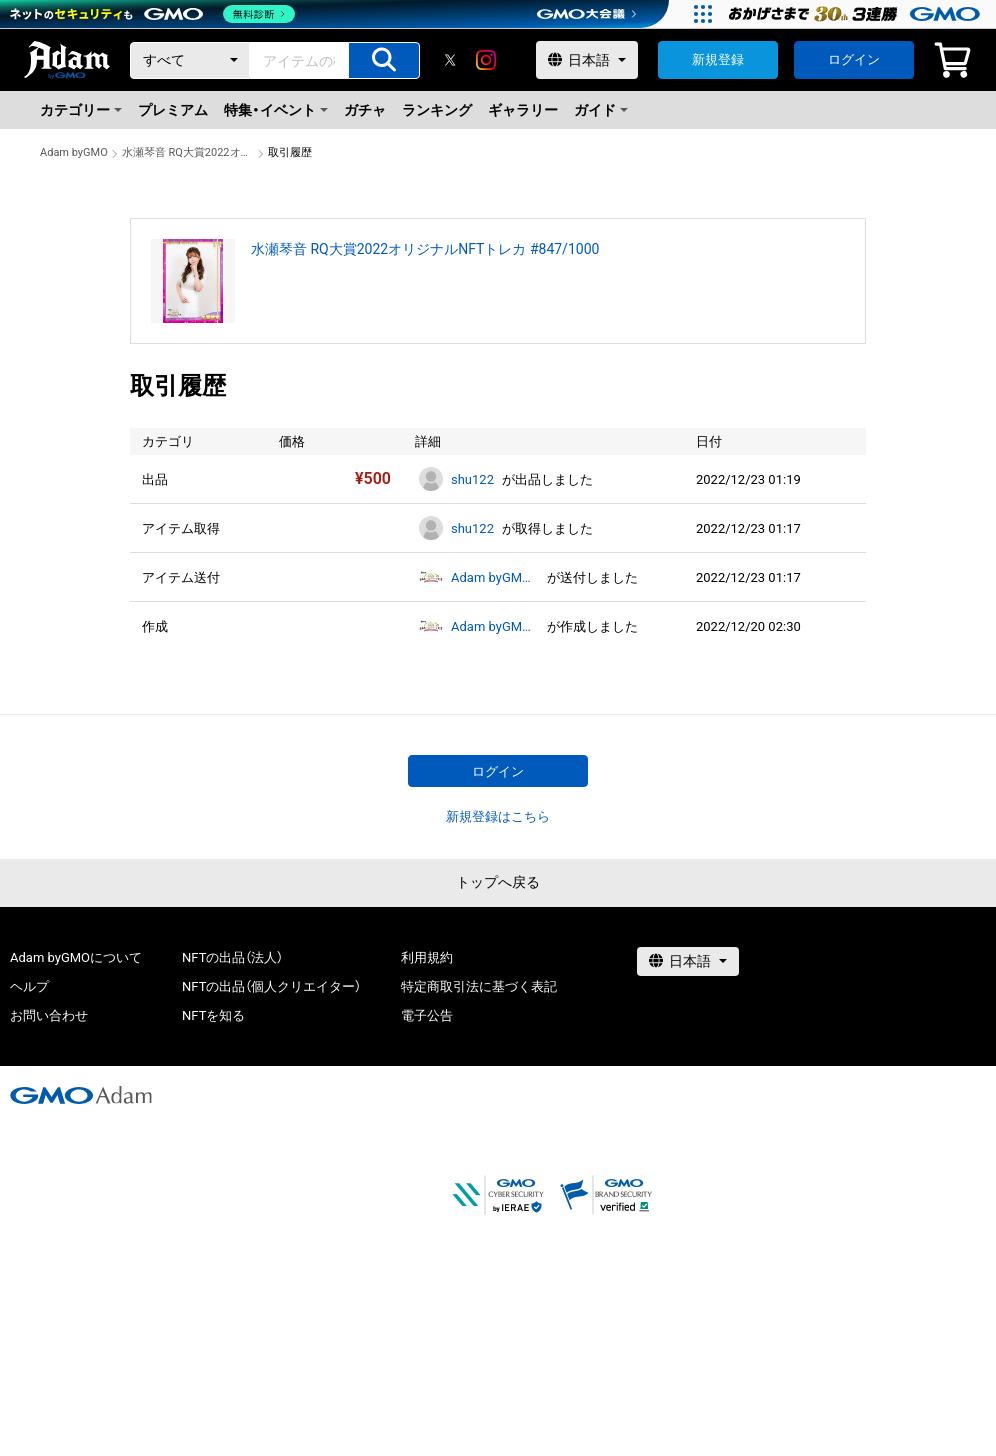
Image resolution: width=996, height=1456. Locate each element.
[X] (450, 60)
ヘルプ (29, 986)
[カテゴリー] (190, 60)
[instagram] (486, 60)
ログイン (854, 59)
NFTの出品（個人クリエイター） (271, 986)
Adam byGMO (74, 152)
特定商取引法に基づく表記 (479, 986)
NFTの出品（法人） (232, 957)
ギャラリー (523, 110)
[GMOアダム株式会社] (81, 1095)
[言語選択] (587, 60)
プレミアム (173, 110)
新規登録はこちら (498, 816)
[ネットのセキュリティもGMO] (153, 14)
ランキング (437, 110)
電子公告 (427, 1015)
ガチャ (365, 110)
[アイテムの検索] (384, 60)
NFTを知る (213, 1015)
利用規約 (427, 957)
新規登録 (718, 59)
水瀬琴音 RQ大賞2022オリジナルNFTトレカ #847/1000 (188, 152)
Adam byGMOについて (76, 957)
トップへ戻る (498, 882)
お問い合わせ (49, 1015)
